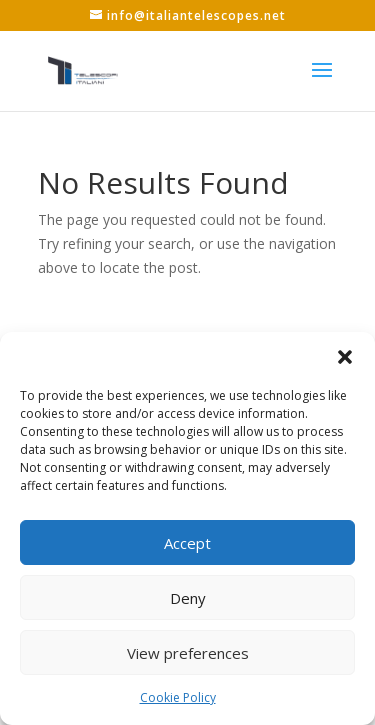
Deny (188, 598)
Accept (187, 543)
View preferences (188, 653)
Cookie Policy (178, 697)
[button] (345, 357)
